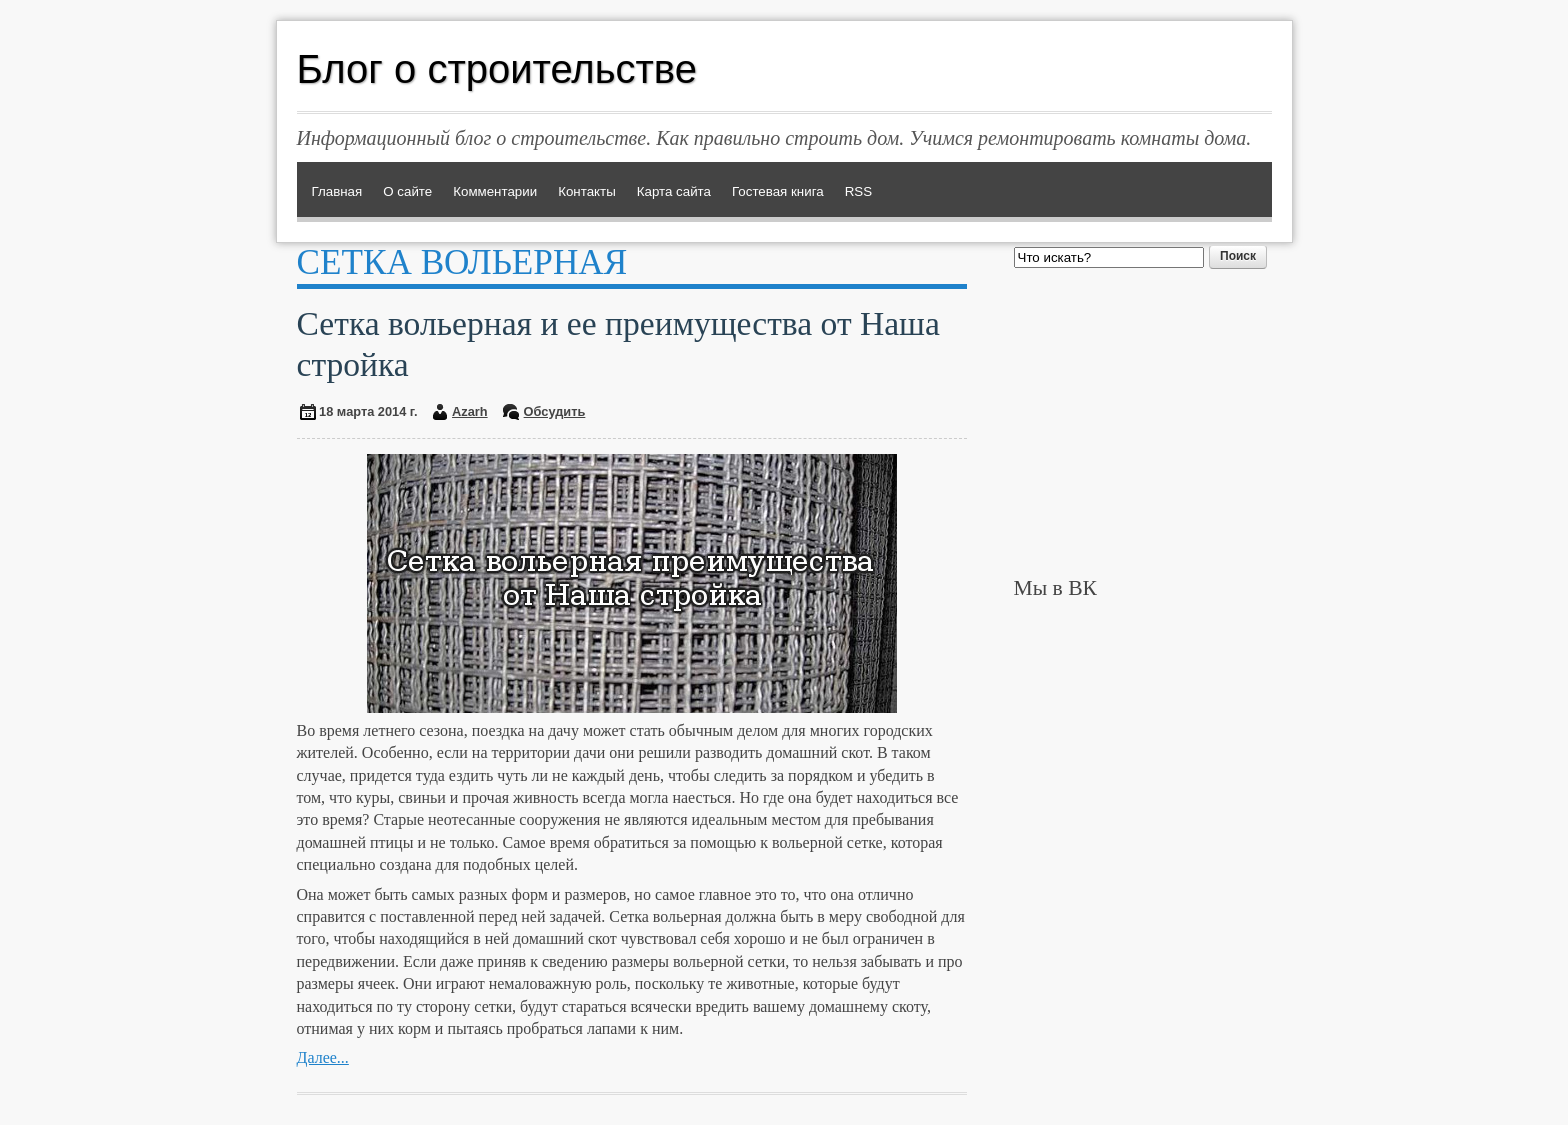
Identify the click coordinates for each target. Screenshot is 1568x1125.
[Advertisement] (1143, 422)
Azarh (470, 411)
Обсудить (555, 411)
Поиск (1238, 256)
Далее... (323, 1057)
